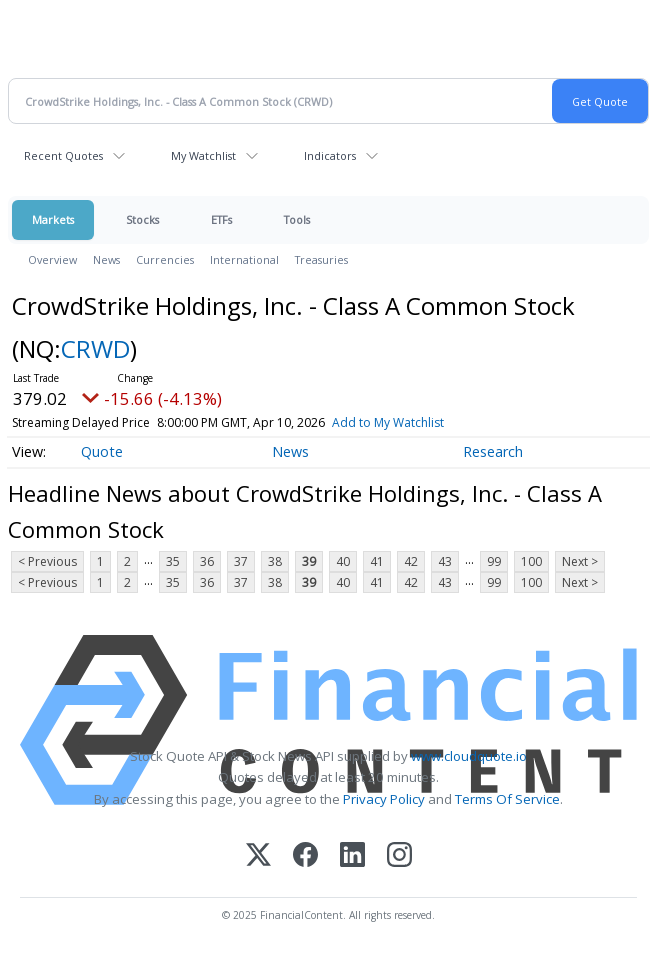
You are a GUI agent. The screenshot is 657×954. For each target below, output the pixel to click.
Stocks (142, 219)
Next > (580, 561)
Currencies (165, 259)
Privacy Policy (384, 799)
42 (411, 561)
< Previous (47, 561)
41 (377, 561)
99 (494, 561)
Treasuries (321, 259)
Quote (102, 451)
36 (207, 561)
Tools (297, 219)
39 (309, 561)
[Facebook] (305, 856)
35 (173, 561)
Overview (52, 259)
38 (275, 561)
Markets (53, 219)
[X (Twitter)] (258, 856)
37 (241, 561)
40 (343, 561)
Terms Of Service (507, 799)
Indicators (330, 155)
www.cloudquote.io (469, 756)
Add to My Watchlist (388, 422)
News (106, 259)
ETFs (221, 219)
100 (531, 561)
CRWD (95, 348)
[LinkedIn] (352, 856)
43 (445, 561)
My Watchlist (203, 155)
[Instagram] (399, 856)
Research (493, 451)
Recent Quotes (63, 155)
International (244, 259)
